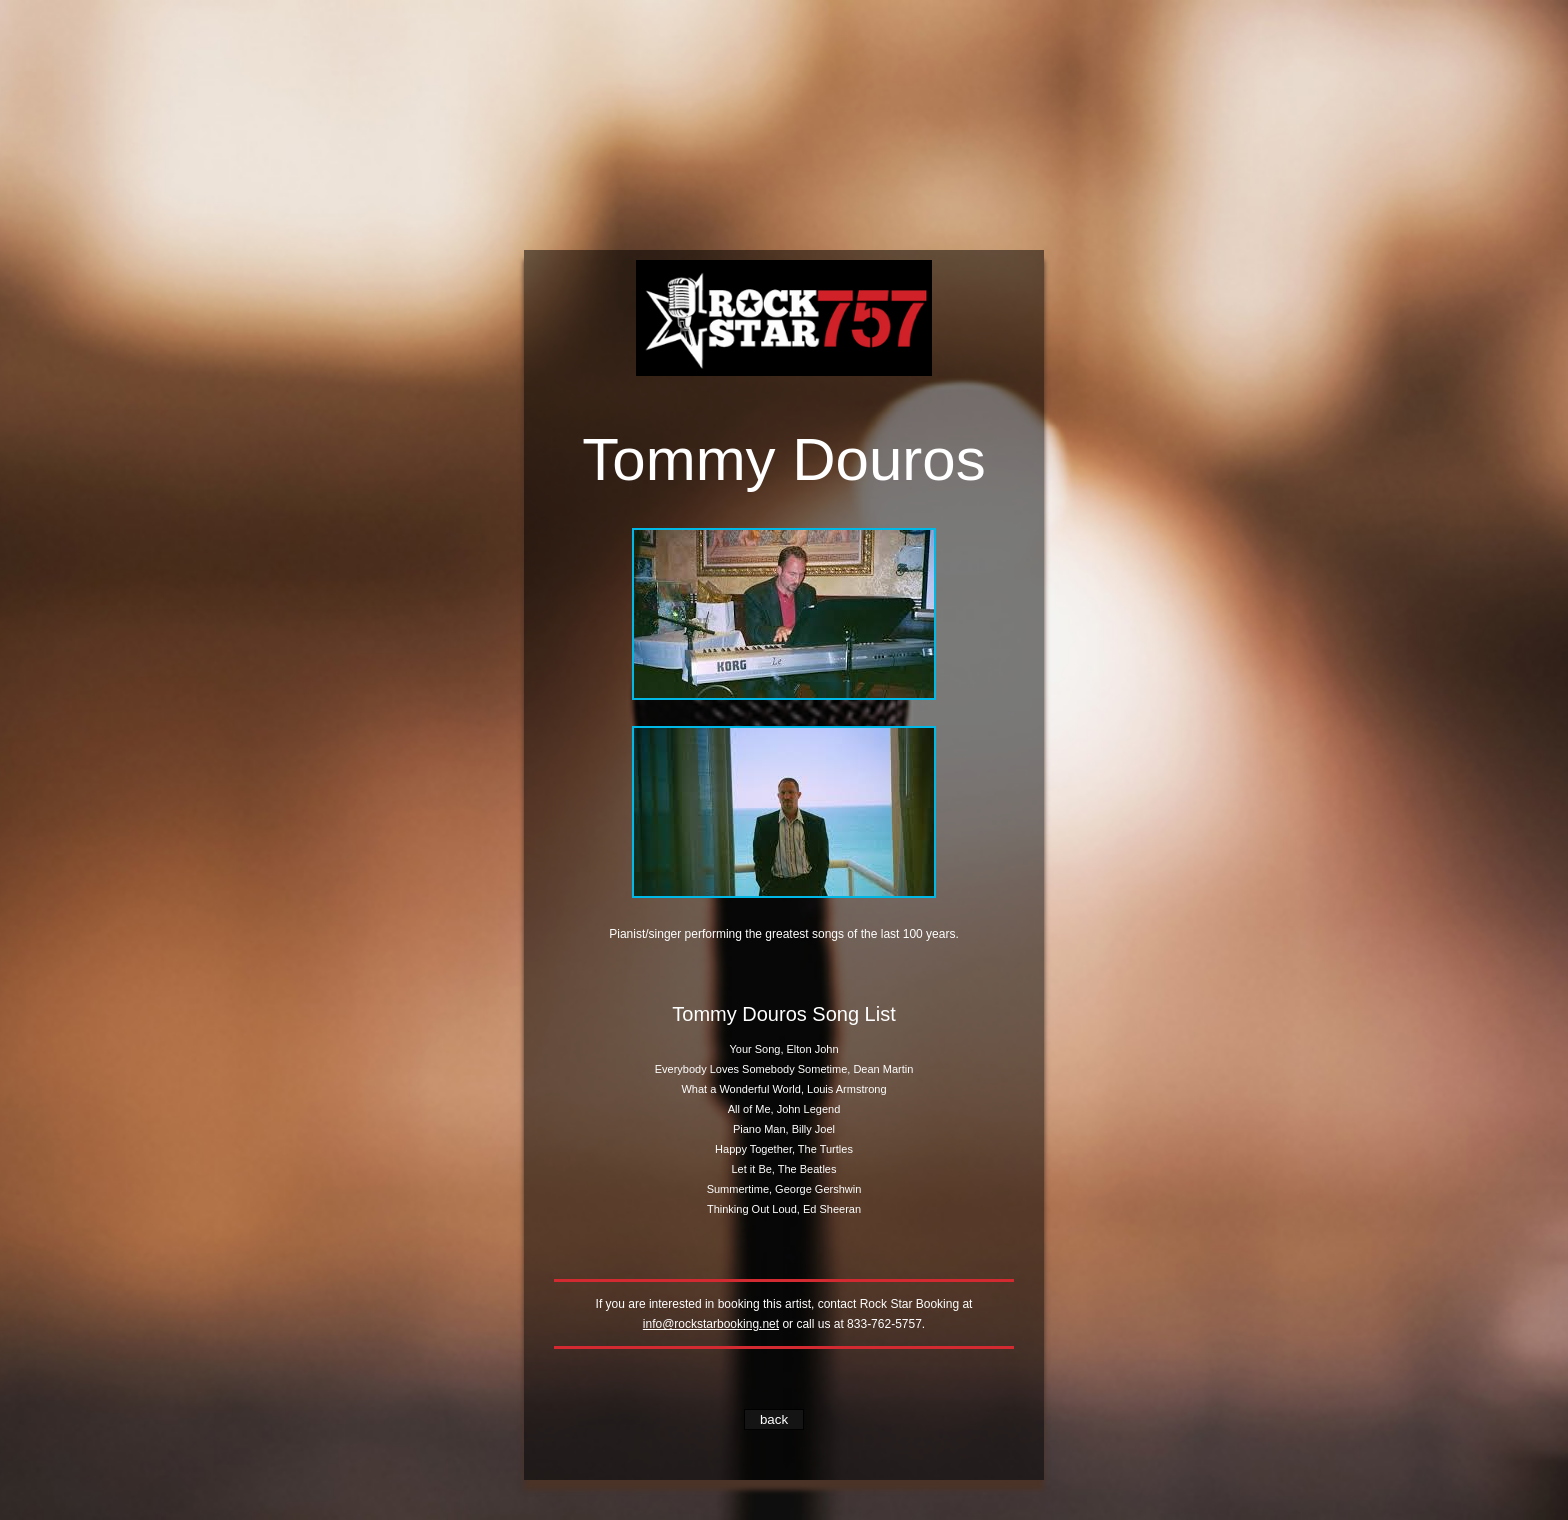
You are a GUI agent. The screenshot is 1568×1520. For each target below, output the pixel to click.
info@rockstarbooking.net (711, 1324)
